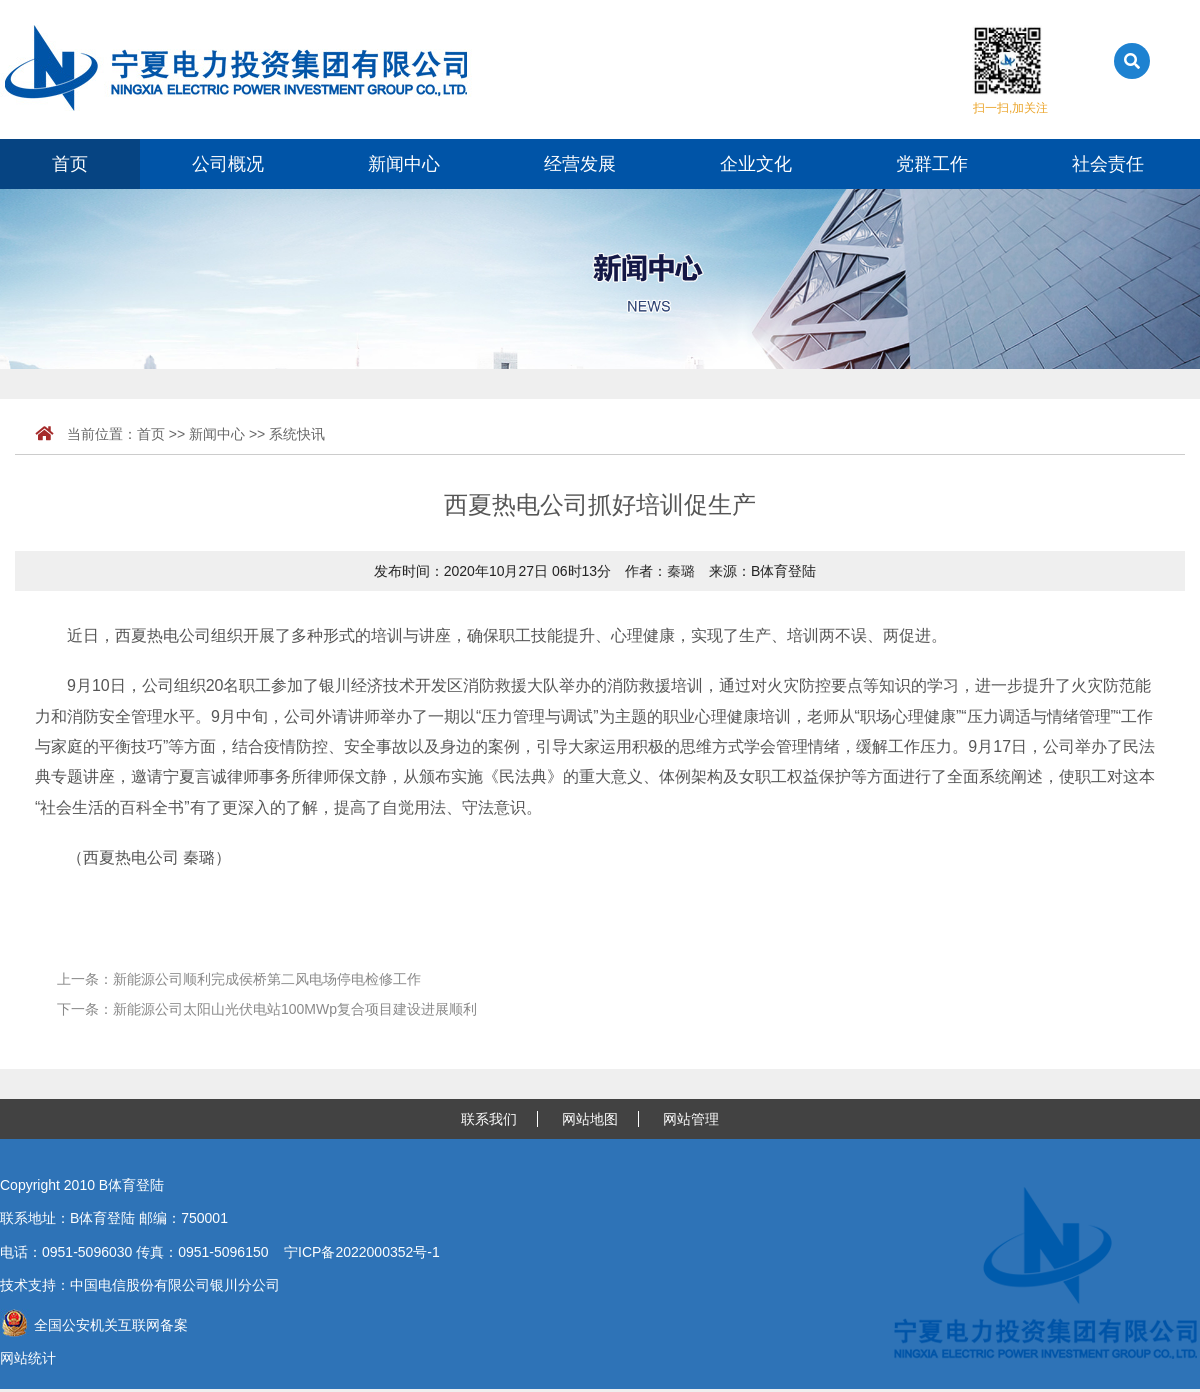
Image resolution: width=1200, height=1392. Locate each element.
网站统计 (28, 1358)
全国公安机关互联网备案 (94, 1325)
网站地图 (590, 1119)
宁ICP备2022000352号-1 (362, 1252)
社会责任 (1108, 164)
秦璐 (681, 571)
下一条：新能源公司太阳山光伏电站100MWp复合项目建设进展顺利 (267, 1009)
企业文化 (756, 164)
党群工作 (932, 164)
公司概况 (228, 164)
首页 (70, 164)
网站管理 (691, 1119)
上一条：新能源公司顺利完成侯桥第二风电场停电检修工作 (239, 979)
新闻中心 (404, 164)
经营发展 (580, 164)
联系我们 (489, 1119)
